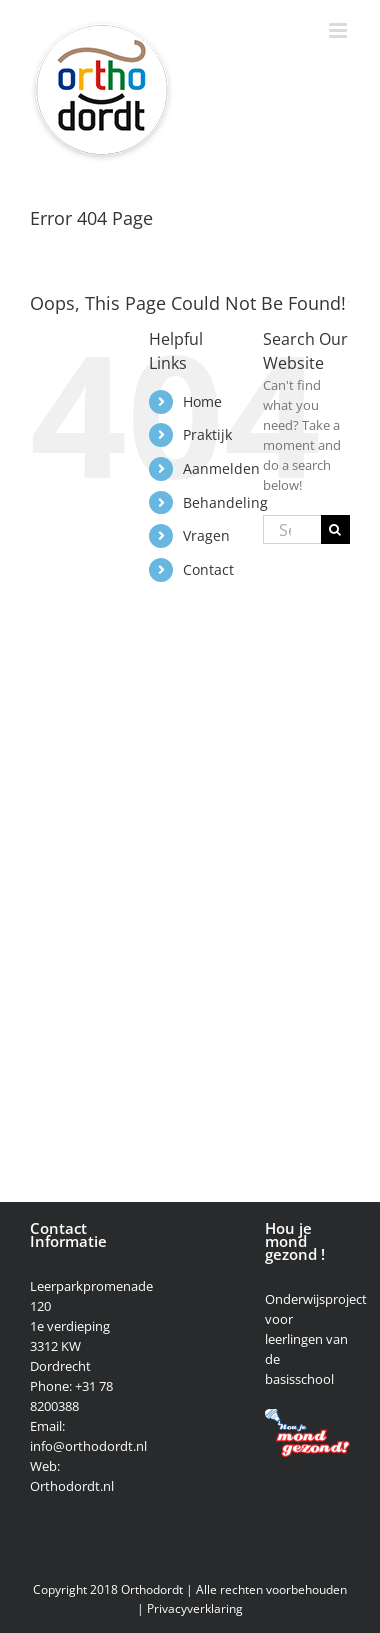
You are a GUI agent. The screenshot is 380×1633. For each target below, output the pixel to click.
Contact (208, 569)
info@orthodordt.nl (88, 1446)
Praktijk (207, 434)
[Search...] (292, 529)
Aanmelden (221, 468)
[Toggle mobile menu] (339, 30)
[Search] (335, 529)
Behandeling (225, 502)
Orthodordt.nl (72, 1486)
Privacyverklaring (195, 1608)
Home (202, 401)
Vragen (206, 535)
